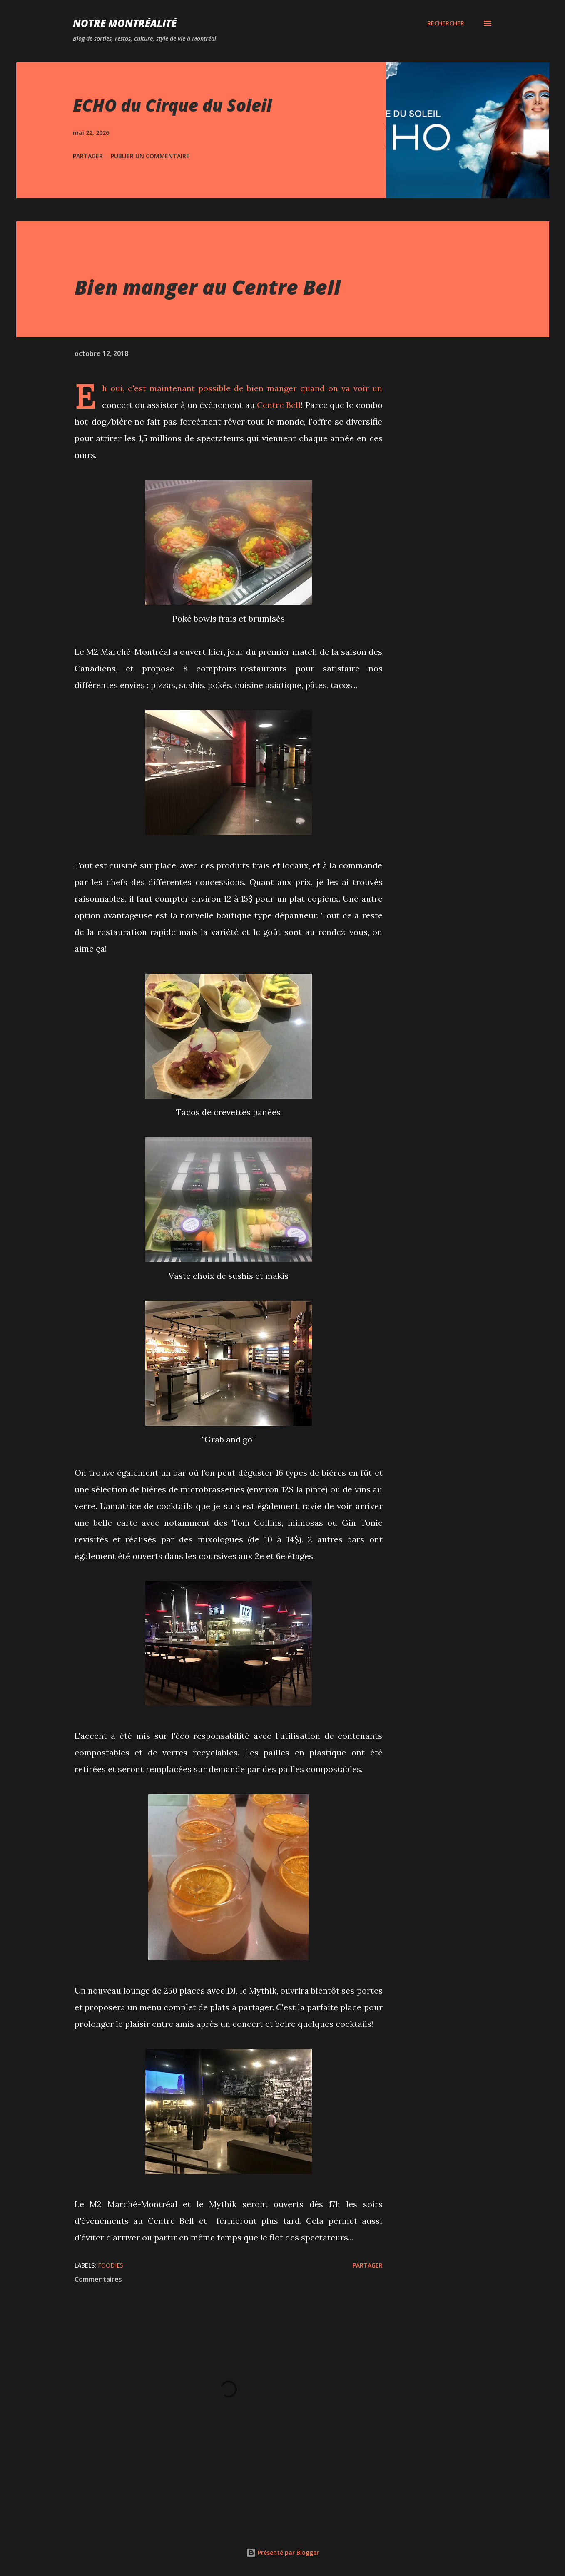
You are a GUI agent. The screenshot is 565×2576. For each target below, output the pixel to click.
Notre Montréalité (125, 23)
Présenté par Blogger (282, 2552)
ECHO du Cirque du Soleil (172, 105)
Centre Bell (279, 405)
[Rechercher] (445, 23)
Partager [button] (88, 156)
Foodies (110, 2265)
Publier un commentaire (150, 156)
